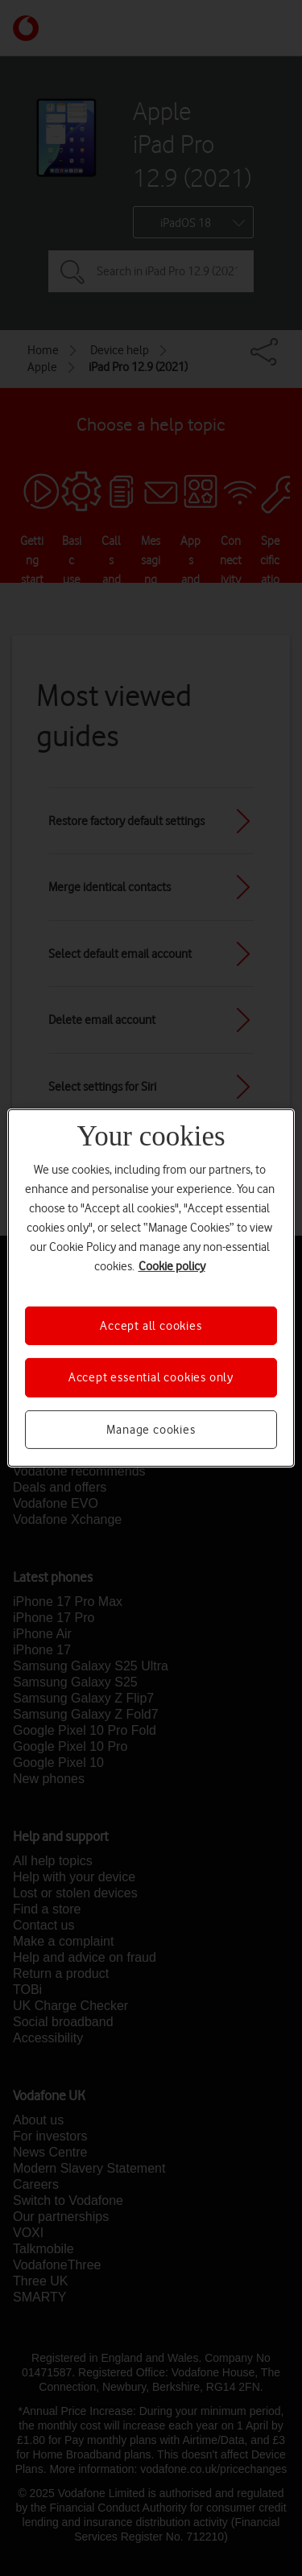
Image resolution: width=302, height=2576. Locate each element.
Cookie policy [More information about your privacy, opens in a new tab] (172, 1266)
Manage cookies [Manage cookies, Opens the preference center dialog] (150, 1429)
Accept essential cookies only (151, 1377)
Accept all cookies (150, 1326)
